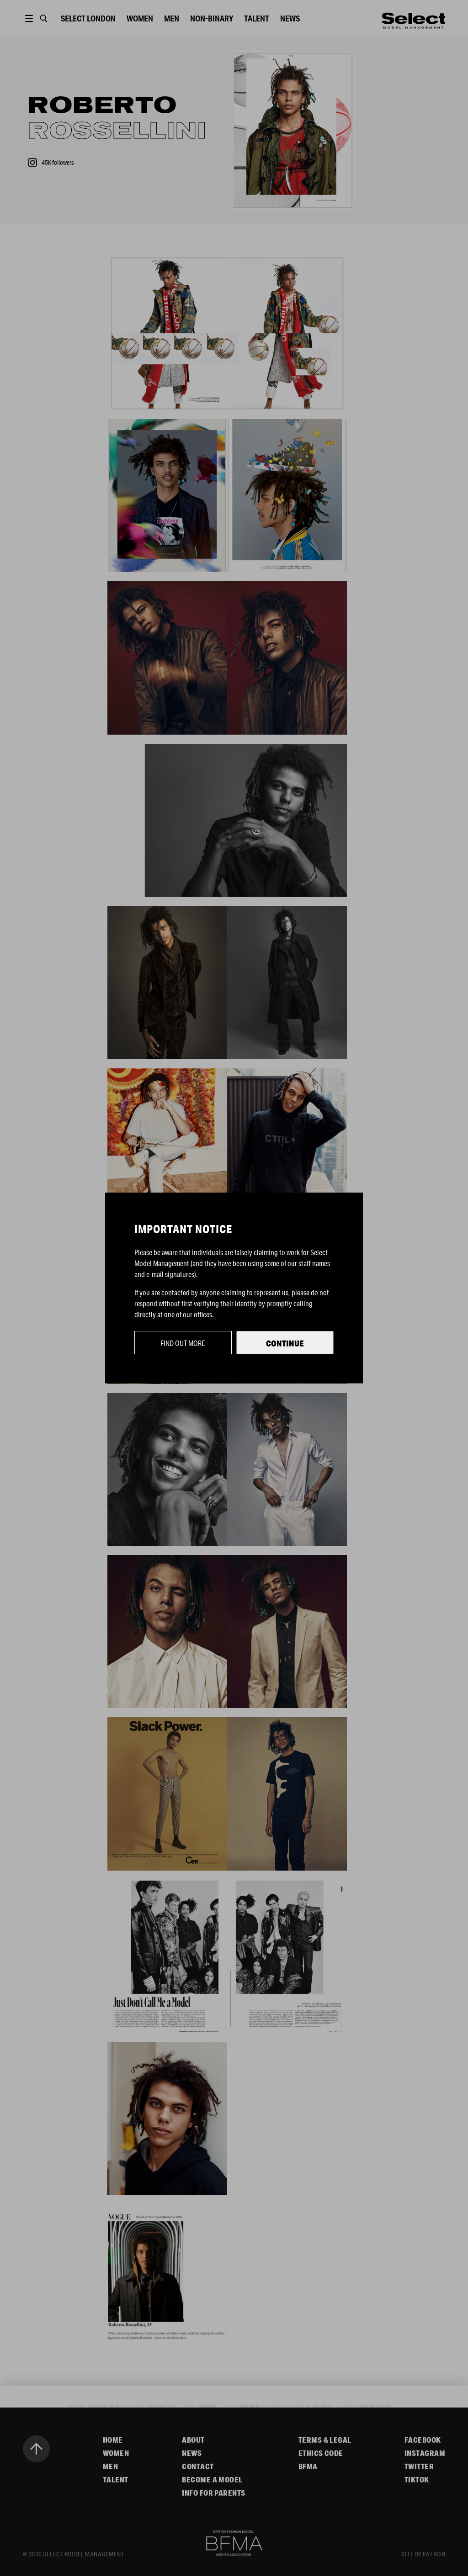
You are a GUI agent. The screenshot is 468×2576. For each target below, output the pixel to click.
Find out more (182, 1343)
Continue (285, 1343)
